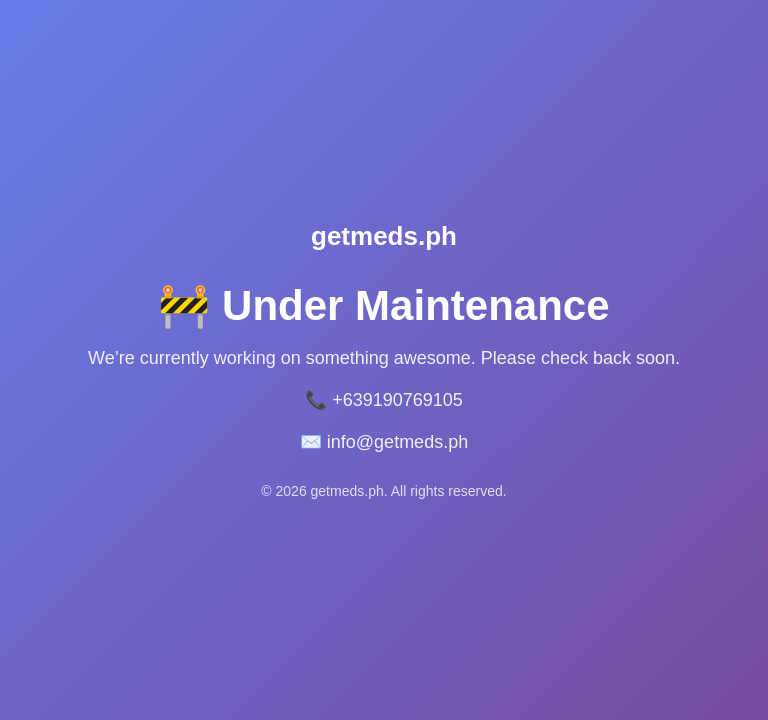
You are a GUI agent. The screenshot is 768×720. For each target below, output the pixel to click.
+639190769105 (397, 400)
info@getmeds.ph (397, 442)
